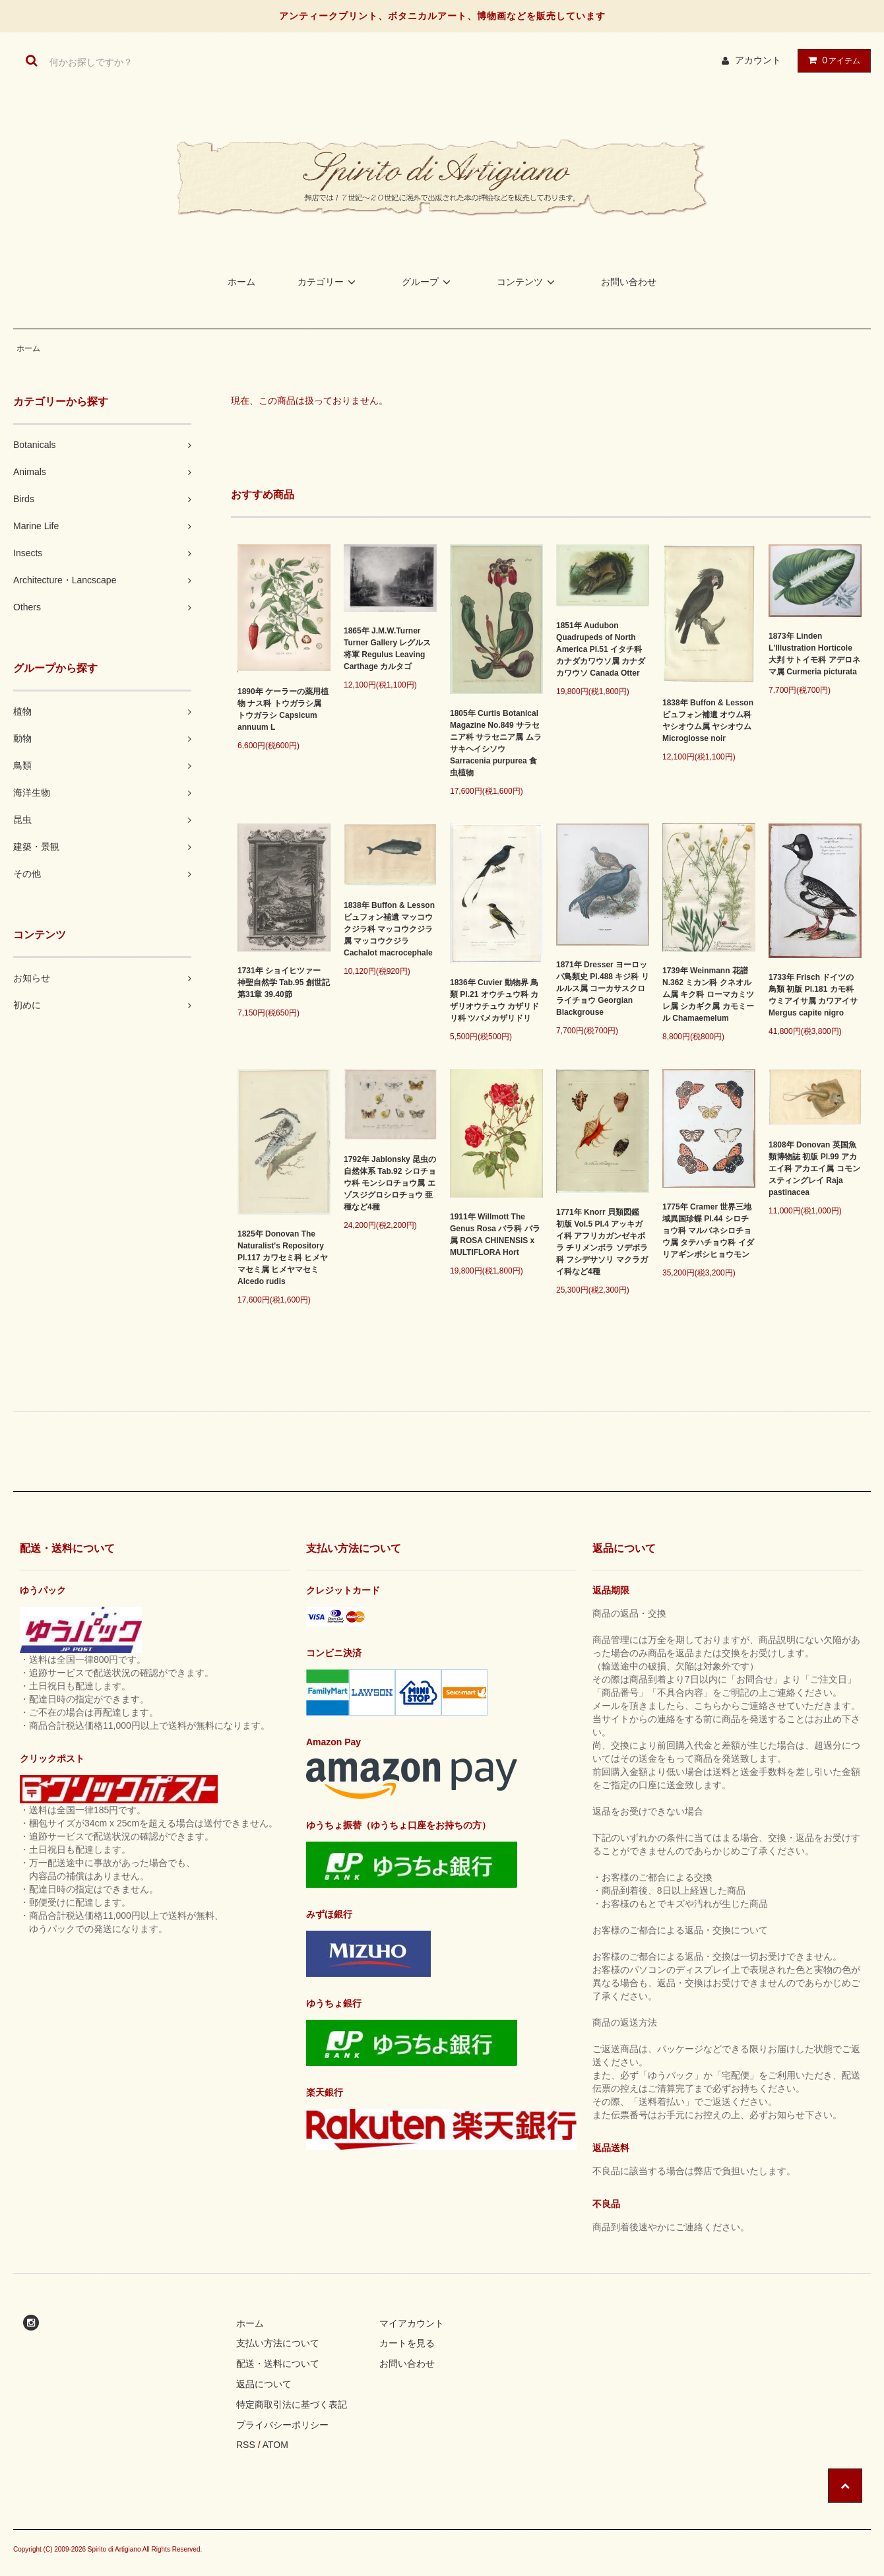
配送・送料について (277, 2363)
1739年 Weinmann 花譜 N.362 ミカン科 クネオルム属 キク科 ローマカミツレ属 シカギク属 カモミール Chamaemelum (708, 994)
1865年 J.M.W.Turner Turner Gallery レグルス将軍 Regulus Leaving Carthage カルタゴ (387, 648)
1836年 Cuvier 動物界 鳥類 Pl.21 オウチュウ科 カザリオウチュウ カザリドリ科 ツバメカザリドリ (494, 1000)
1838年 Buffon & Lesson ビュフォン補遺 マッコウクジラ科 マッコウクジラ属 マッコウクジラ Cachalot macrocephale (389, 929)
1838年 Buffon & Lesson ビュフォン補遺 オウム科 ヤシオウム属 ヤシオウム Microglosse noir (707, 720)
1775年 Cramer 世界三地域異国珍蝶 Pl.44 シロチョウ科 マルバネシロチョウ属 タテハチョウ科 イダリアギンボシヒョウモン (708, 1230)
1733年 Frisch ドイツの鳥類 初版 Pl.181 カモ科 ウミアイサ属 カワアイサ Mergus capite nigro (813, 995)
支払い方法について (277, 2343)
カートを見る (407, 2343)
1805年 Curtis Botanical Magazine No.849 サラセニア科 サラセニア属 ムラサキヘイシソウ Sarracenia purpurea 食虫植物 (496, 743)
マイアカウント (411, 2323)
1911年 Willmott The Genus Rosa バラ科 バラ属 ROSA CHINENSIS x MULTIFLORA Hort (495, 1234)
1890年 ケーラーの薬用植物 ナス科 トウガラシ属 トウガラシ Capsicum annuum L (283, 709)
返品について (264, 2384)
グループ (428, 281)
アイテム (831, 60)
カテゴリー (329, 281)
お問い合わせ (628, 281)
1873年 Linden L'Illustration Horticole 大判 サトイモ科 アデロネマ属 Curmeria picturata (814, 653)
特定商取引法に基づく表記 (291, 2404)
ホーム (241, 281)
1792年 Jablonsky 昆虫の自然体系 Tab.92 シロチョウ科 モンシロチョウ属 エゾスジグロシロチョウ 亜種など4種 (390, 1183)
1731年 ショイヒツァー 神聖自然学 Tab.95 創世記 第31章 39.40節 (283, 982)
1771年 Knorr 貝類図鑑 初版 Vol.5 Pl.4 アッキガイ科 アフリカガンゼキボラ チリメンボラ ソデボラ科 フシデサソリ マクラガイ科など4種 (602, 1242)
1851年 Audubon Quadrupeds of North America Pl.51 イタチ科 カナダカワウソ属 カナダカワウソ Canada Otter (600, 649)
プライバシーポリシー (282, 2425)
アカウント (758, 60)
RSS (245, 2444)
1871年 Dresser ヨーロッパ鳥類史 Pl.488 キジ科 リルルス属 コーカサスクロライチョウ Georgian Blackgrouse (602, 988)
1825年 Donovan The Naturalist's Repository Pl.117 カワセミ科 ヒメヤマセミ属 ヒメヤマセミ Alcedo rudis (282, 1257)
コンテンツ (528, 281)
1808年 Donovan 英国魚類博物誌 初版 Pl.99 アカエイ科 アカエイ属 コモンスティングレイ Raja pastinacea (814, 1168)
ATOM (275, 2444)
